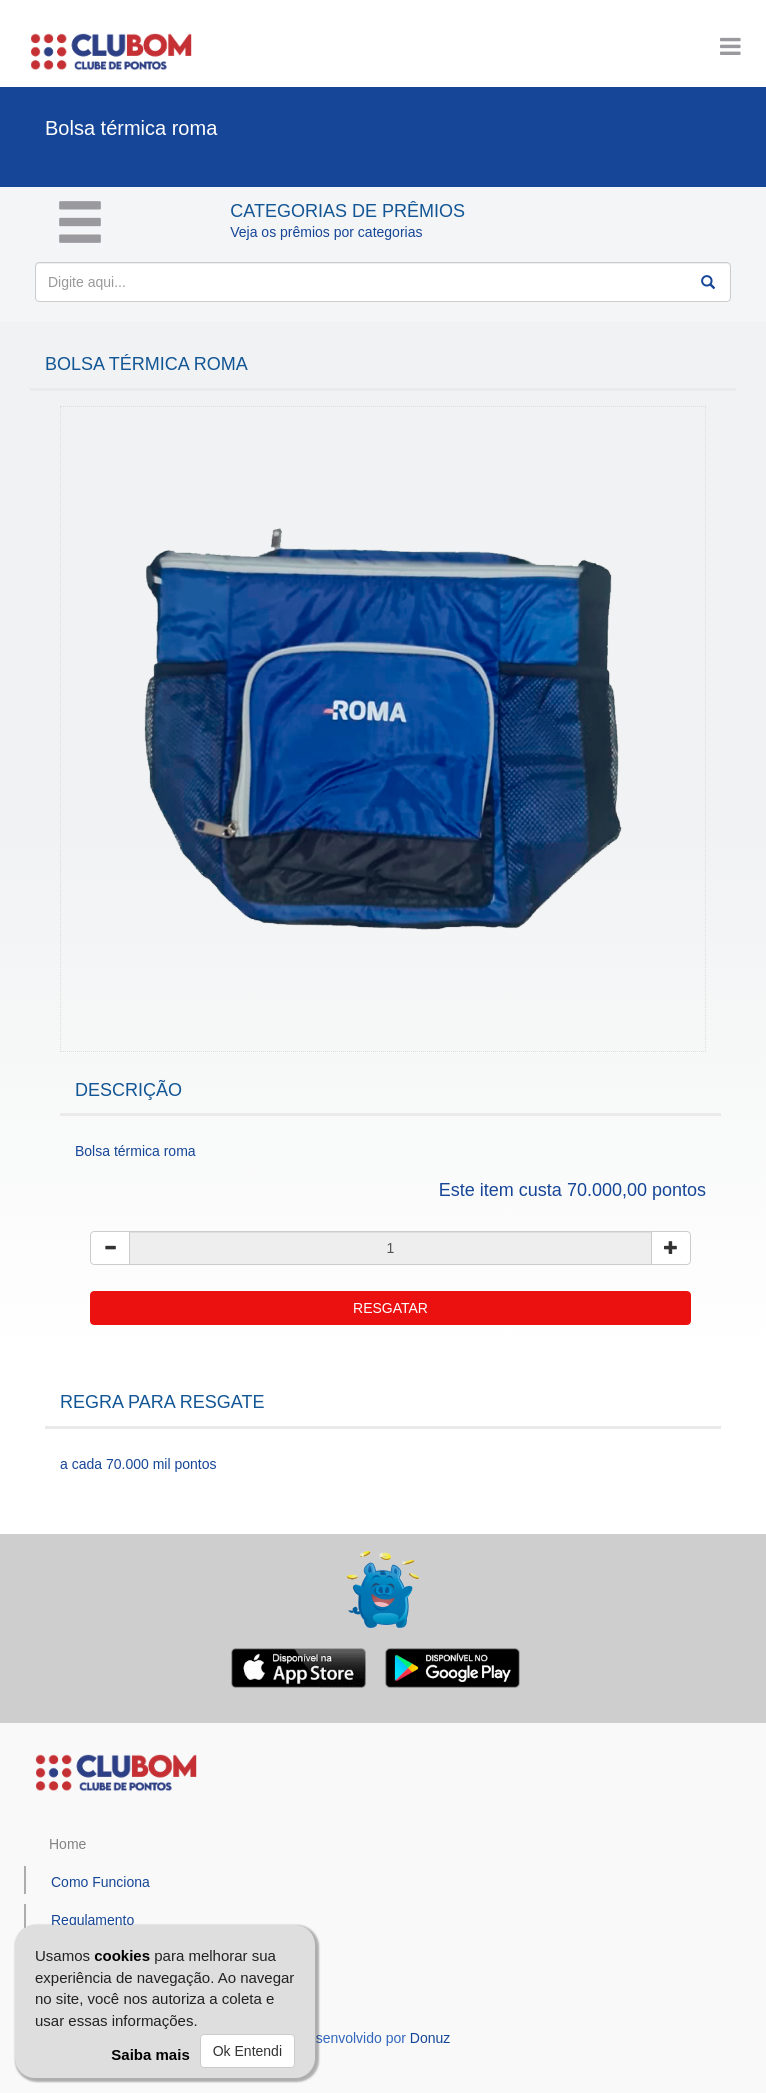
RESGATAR (390, 1308)
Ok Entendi (247, 2051)
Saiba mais (150, 2054)
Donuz (430, 2038)
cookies (122, 1955)
